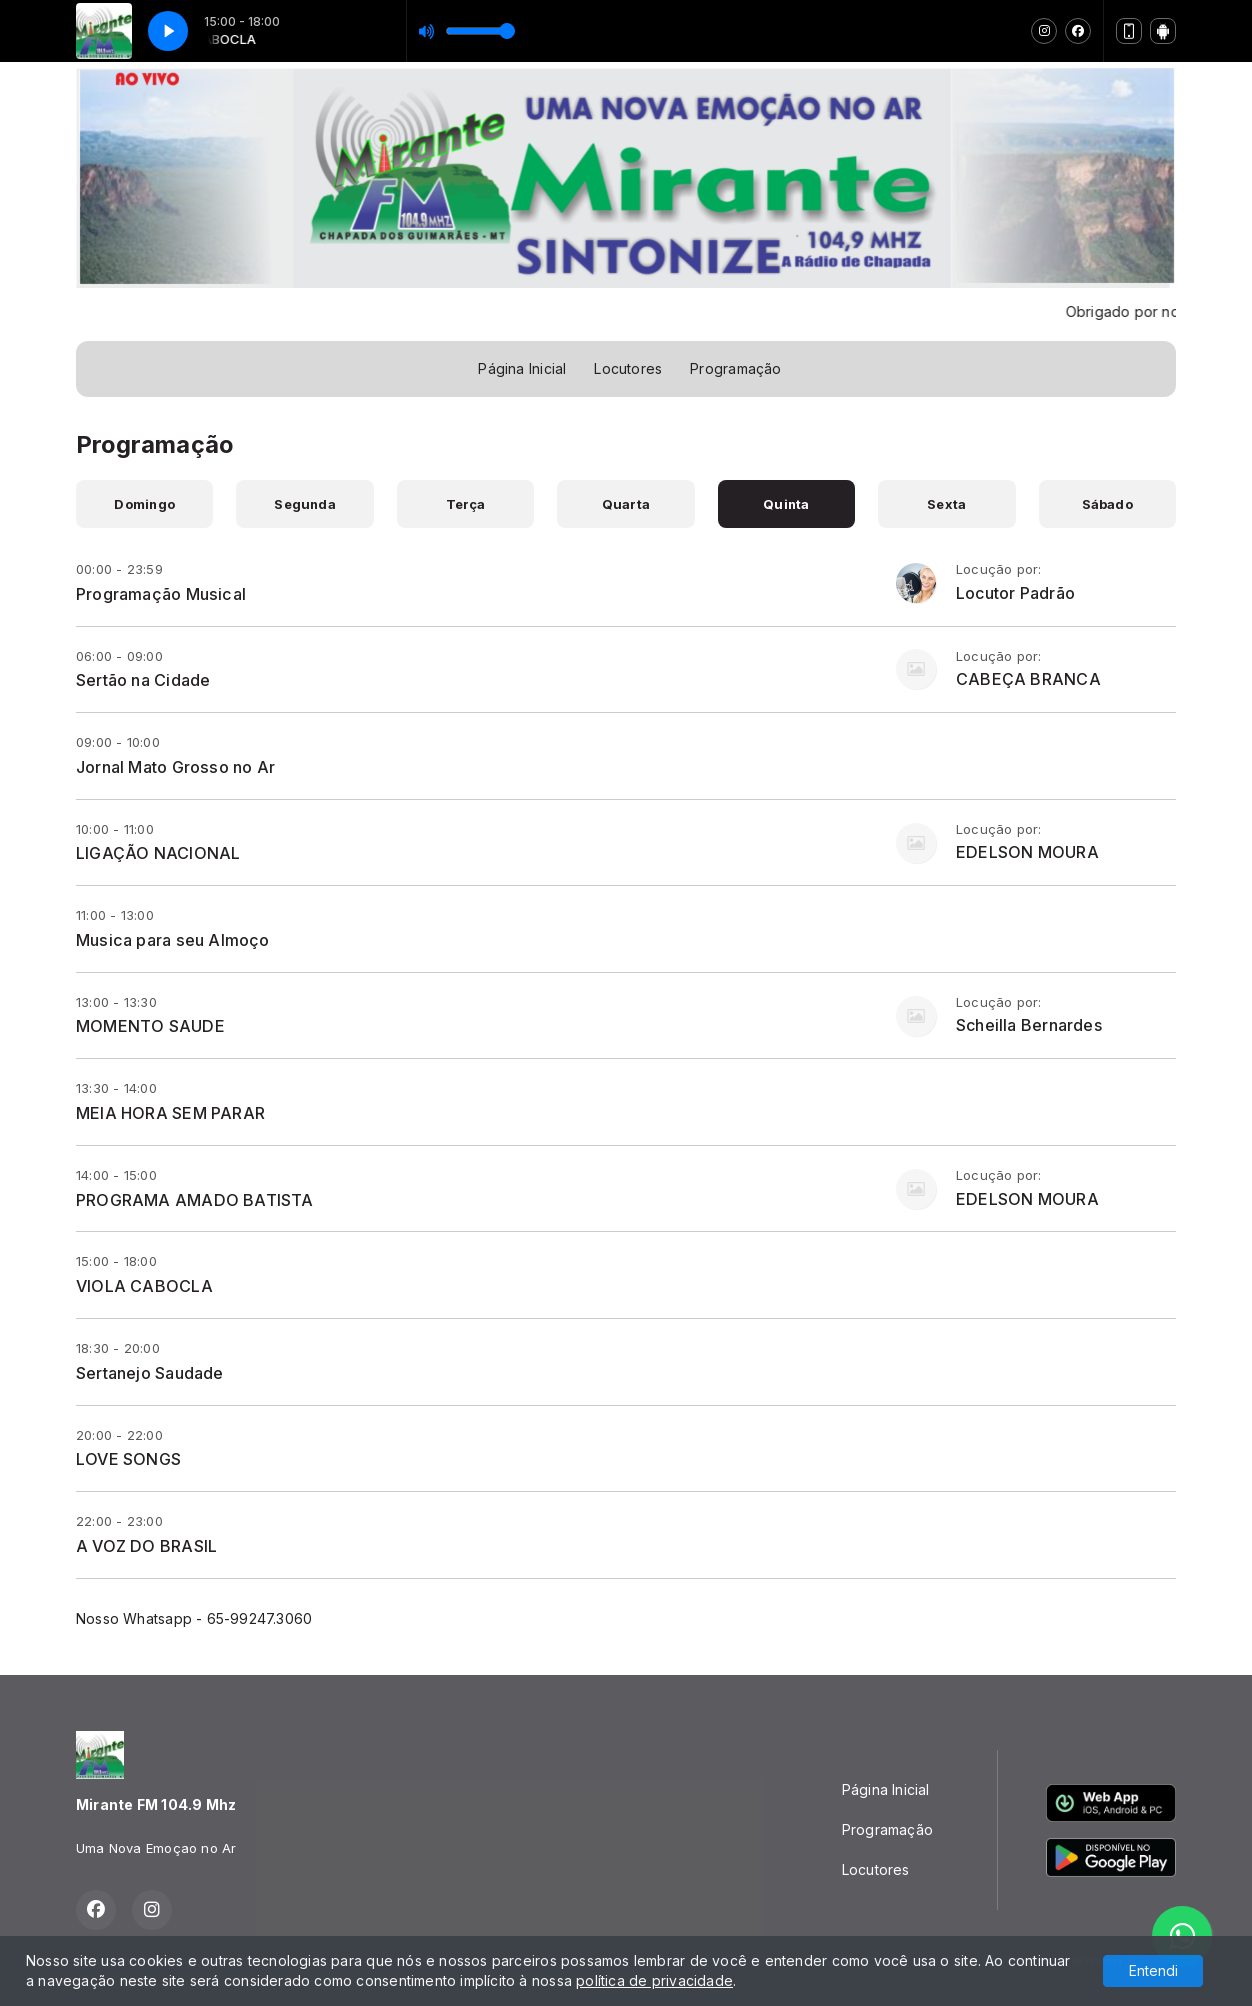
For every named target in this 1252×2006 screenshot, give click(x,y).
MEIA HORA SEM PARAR (170, 1113)
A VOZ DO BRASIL (146, 1546)
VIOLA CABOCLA (144, 1286)
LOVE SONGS (128, 1459)
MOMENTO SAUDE (150, 1026)
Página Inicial (522, 368)
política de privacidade (654, 1980)
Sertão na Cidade (143, 680)
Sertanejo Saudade (150, 1373)
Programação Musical (161, 594)
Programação (735, 368)
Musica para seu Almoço (173, 940)
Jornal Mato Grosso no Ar (175, 767)
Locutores (628, 368)
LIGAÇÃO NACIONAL (158, 853)
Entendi (1153, 1970)
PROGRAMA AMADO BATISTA (195, 1200)
